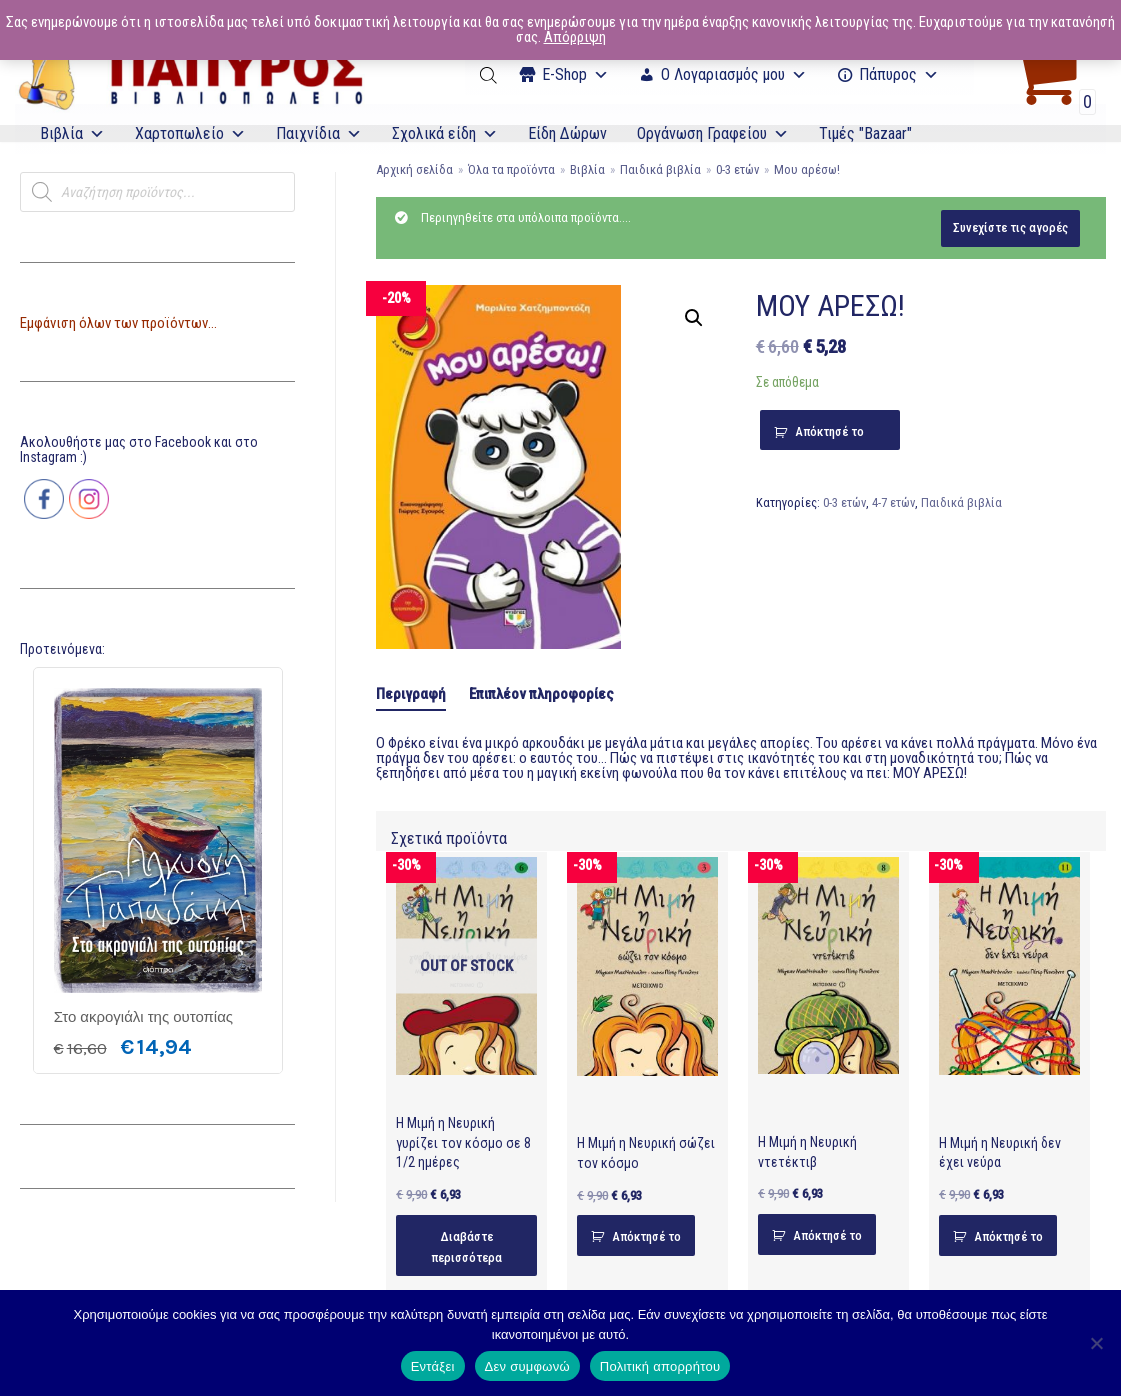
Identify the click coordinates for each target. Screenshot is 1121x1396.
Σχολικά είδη (445, 133)
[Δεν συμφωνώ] (1096, 1343)
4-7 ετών (893, 502)
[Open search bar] (490, 75)
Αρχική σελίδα (414, 169)
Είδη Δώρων (567, 133)
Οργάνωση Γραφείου (713, 133)
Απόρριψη (575, 37)
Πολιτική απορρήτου (660, 1366)
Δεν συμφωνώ (527, 1366)
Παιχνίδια (319, 133)
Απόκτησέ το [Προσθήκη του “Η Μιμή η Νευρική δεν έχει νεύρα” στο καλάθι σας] (1008, 1236)
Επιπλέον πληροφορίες (541, 694)
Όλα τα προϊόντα (511, 169)
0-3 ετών (737, 169)
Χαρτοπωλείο (190, 133)
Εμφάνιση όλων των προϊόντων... (118, 323)
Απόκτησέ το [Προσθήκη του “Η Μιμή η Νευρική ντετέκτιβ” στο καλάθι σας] (827, 1235)
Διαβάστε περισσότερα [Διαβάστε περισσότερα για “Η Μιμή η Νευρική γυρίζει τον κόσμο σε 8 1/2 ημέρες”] (466, 1247)
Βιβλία (72, 133)
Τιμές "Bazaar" (865, 133)
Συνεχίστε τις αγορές (1010, 227)
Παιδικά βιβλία (660, 169)
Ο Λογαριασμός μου (734, 74)
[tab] (411, 695)
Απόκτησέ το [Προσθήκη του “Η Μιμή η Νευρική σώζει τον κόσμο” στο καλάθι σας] (646, 1236)
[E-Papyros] (190, 75)
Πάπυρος (899, 74)
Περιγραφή (411, 694)
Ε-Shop (575, 74)
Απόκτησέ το (829, 431)
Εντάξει (433, 1366)
